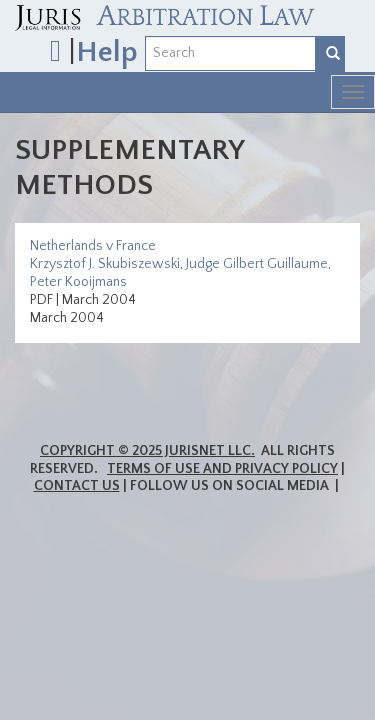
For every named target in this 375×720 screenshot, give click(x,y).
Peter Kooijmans (78, 282)
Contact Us (77, 486)
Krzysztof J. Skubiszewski (105, 264)
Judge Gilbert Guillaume (257, 264)
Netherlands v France (93, 246)
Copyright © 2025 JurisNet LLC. (147, 451)
